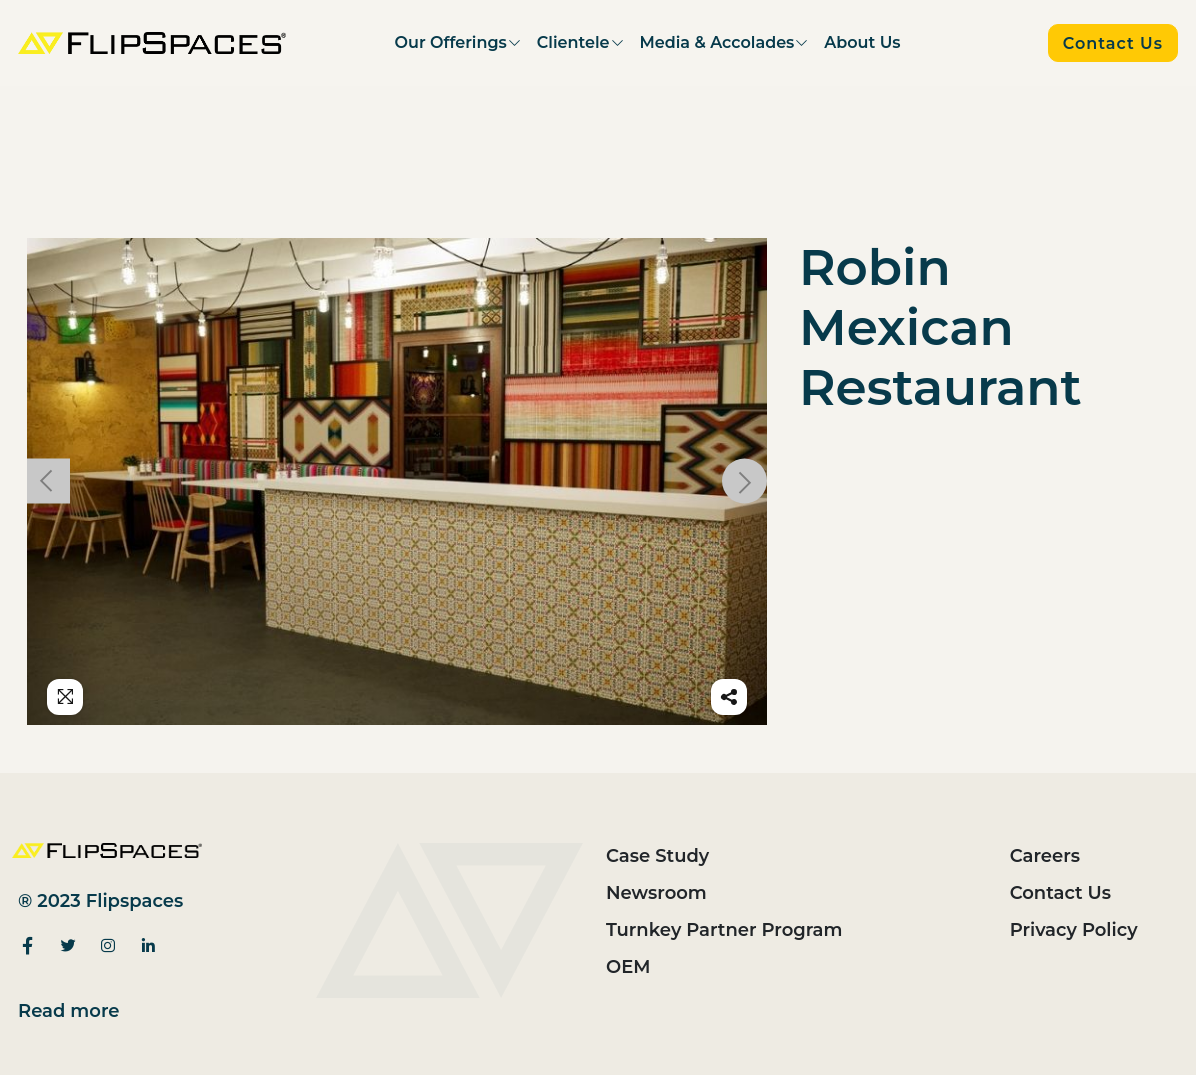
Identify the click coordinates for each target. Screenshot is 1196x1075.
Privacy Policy (1074, 930)
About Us (862, 42)
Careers (1045, 856)
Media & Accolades (717, 42)
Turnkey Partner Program (724, 930)
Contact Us (1060, 893)
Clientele (573, 42)
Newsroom (656, 893)
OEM (628, 967)
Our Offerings (451, 42)
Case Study (657, 856)
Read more (69, 1011)
